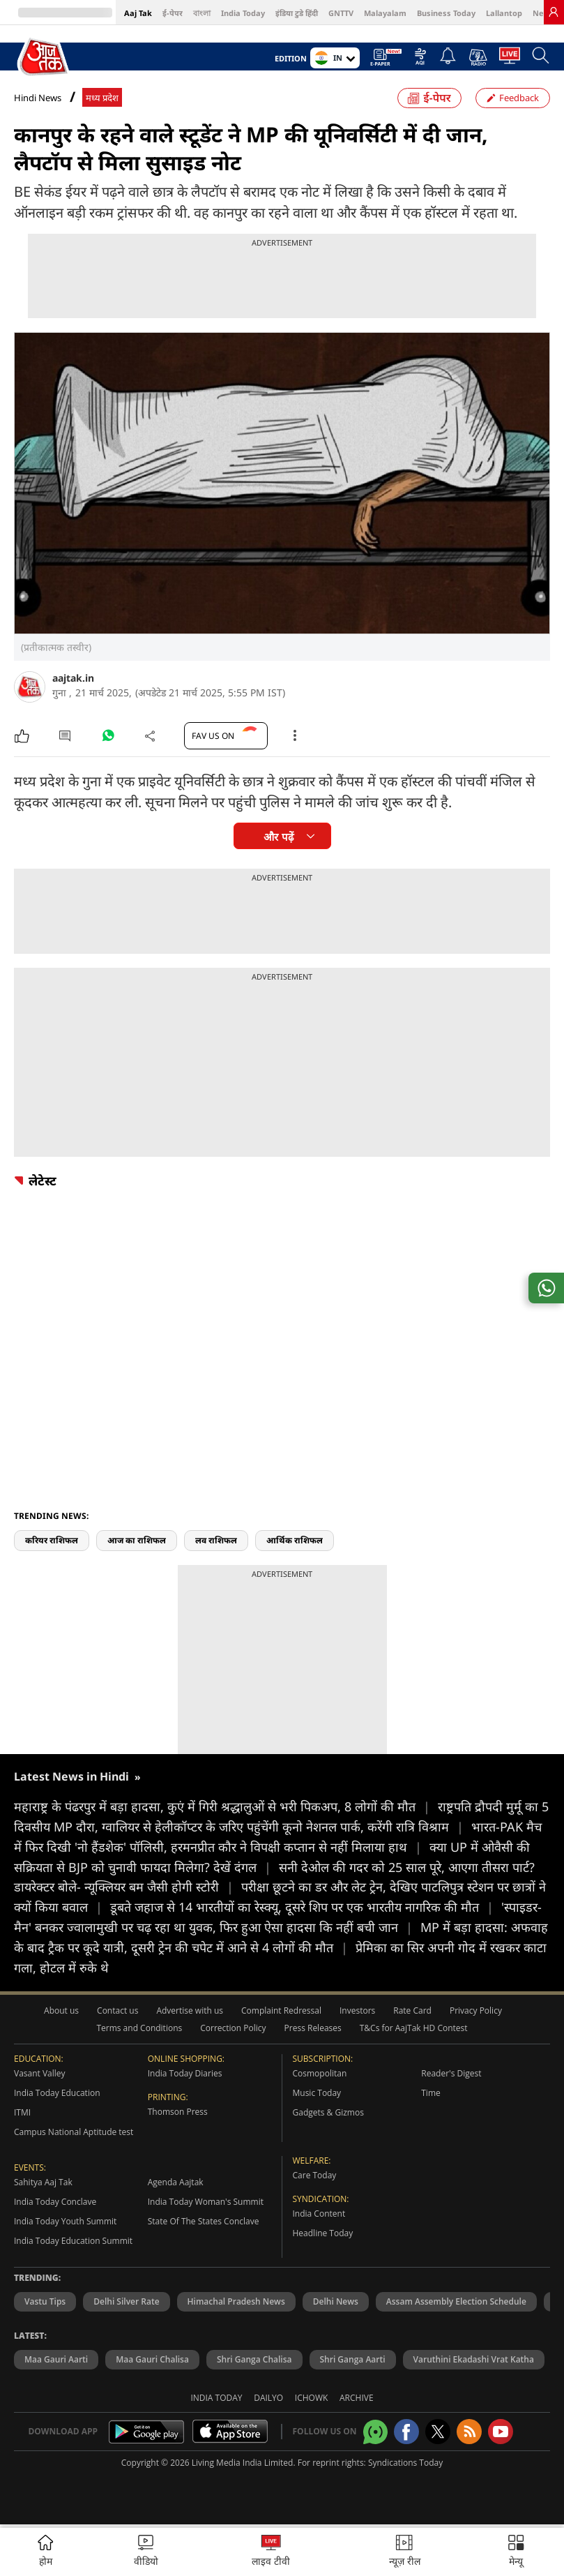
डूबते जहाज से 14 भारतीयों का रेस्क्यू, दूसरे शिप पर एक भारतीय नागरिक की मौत (305, 1907)
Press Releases (313, 2028)
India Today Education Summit (73, 2241)
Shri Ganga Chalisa (254, 2359)
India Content (319, 2213)
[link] (553, 12)
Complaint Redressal (281, 2010)
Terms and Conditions (139, 2028)
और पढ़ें (278, 837)
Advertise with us (189, 2010)
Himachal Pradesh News (236, 2301)
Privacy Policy (476, 2010)
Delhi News (335, 2301)
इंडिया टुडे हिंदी (296, 13)
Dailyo (268, 2398)
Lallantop (504, 13)
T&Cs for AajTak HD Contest (414, 2028)
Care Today (315, 2175)
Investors (357, 2010)
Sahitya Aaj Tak (43, 2182)
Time (431, 2093)
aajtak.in (73, 677)
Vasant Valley (40, 2073)
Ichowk (311, 2398)
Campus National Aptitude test (73, 2132)
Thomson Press (178, 2112)
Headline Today (323, 2233)
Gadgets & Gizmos (328, 2112)
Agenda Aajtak (176, 2182)
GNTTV (340, 13)
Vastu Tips (45, 2301)
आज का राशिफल (136, 1540)
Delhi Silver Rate (126, 2301)
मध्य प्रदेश (102, 98)
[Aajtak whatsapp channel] (375, 2432)
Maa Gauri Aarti (56, 2359)
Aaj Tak (138, 13)
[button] (516, 2552)
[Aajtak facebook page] (406, 2431)
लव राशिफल (216, 1540)
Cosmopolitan (320, 2073)
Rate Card (412, 2010)
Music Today (317, 2093)
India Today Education (57, 2093)
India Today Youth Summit (65, 2221)
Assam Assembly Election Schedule (456, 2301)
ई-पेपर (172, 13)
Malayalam (385, 13)
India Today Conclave (55, 2202)
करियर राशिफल (51, 1540)
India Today (243, 13)
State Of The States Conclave (203, 2221)
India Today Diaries (185, 2073)
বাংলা (202, 13)
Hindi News (37, 97)
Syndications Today (405, 2463)
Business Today (446, 13)
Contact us (117, 2010)
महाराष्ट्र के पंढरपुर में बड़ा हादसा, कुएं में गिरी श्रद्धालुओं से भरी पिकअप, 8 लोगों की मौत (226, 1806)
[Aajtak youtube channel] (500, 2431)
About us (61, 2010)
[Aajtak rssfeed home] (469, 2431)
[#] (108, 739)
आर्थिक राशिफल (294, 1540)
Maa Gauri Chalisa (152, 2359)
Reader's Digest (451, 2073)
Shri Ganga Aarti (353, 2359)
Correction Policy (233, 2028)
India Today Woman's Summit (206, 2202)
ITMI (22, 2112)
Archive (357, 2398)
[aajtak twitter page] (437, 2431)
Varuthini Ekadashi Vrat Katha (473, 2359)
